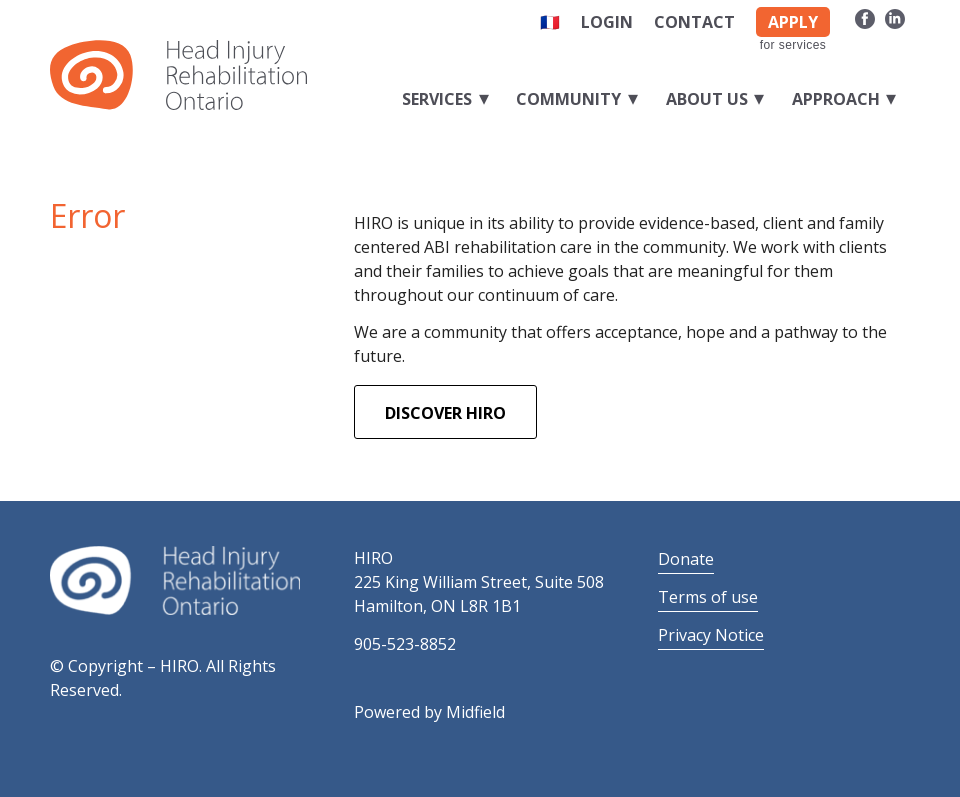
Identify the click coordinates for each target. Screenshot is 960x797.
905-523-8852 (405, 644)
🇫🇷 (550, 22)
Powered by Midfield (429, 712)
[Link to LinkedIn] (895, 18)
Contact (694, 22)
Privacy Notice (711, 635)
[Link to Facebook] (864, 18)
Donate (686, 559)
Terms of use (708, 597)
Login (607, 22)
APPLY (793, 22)
